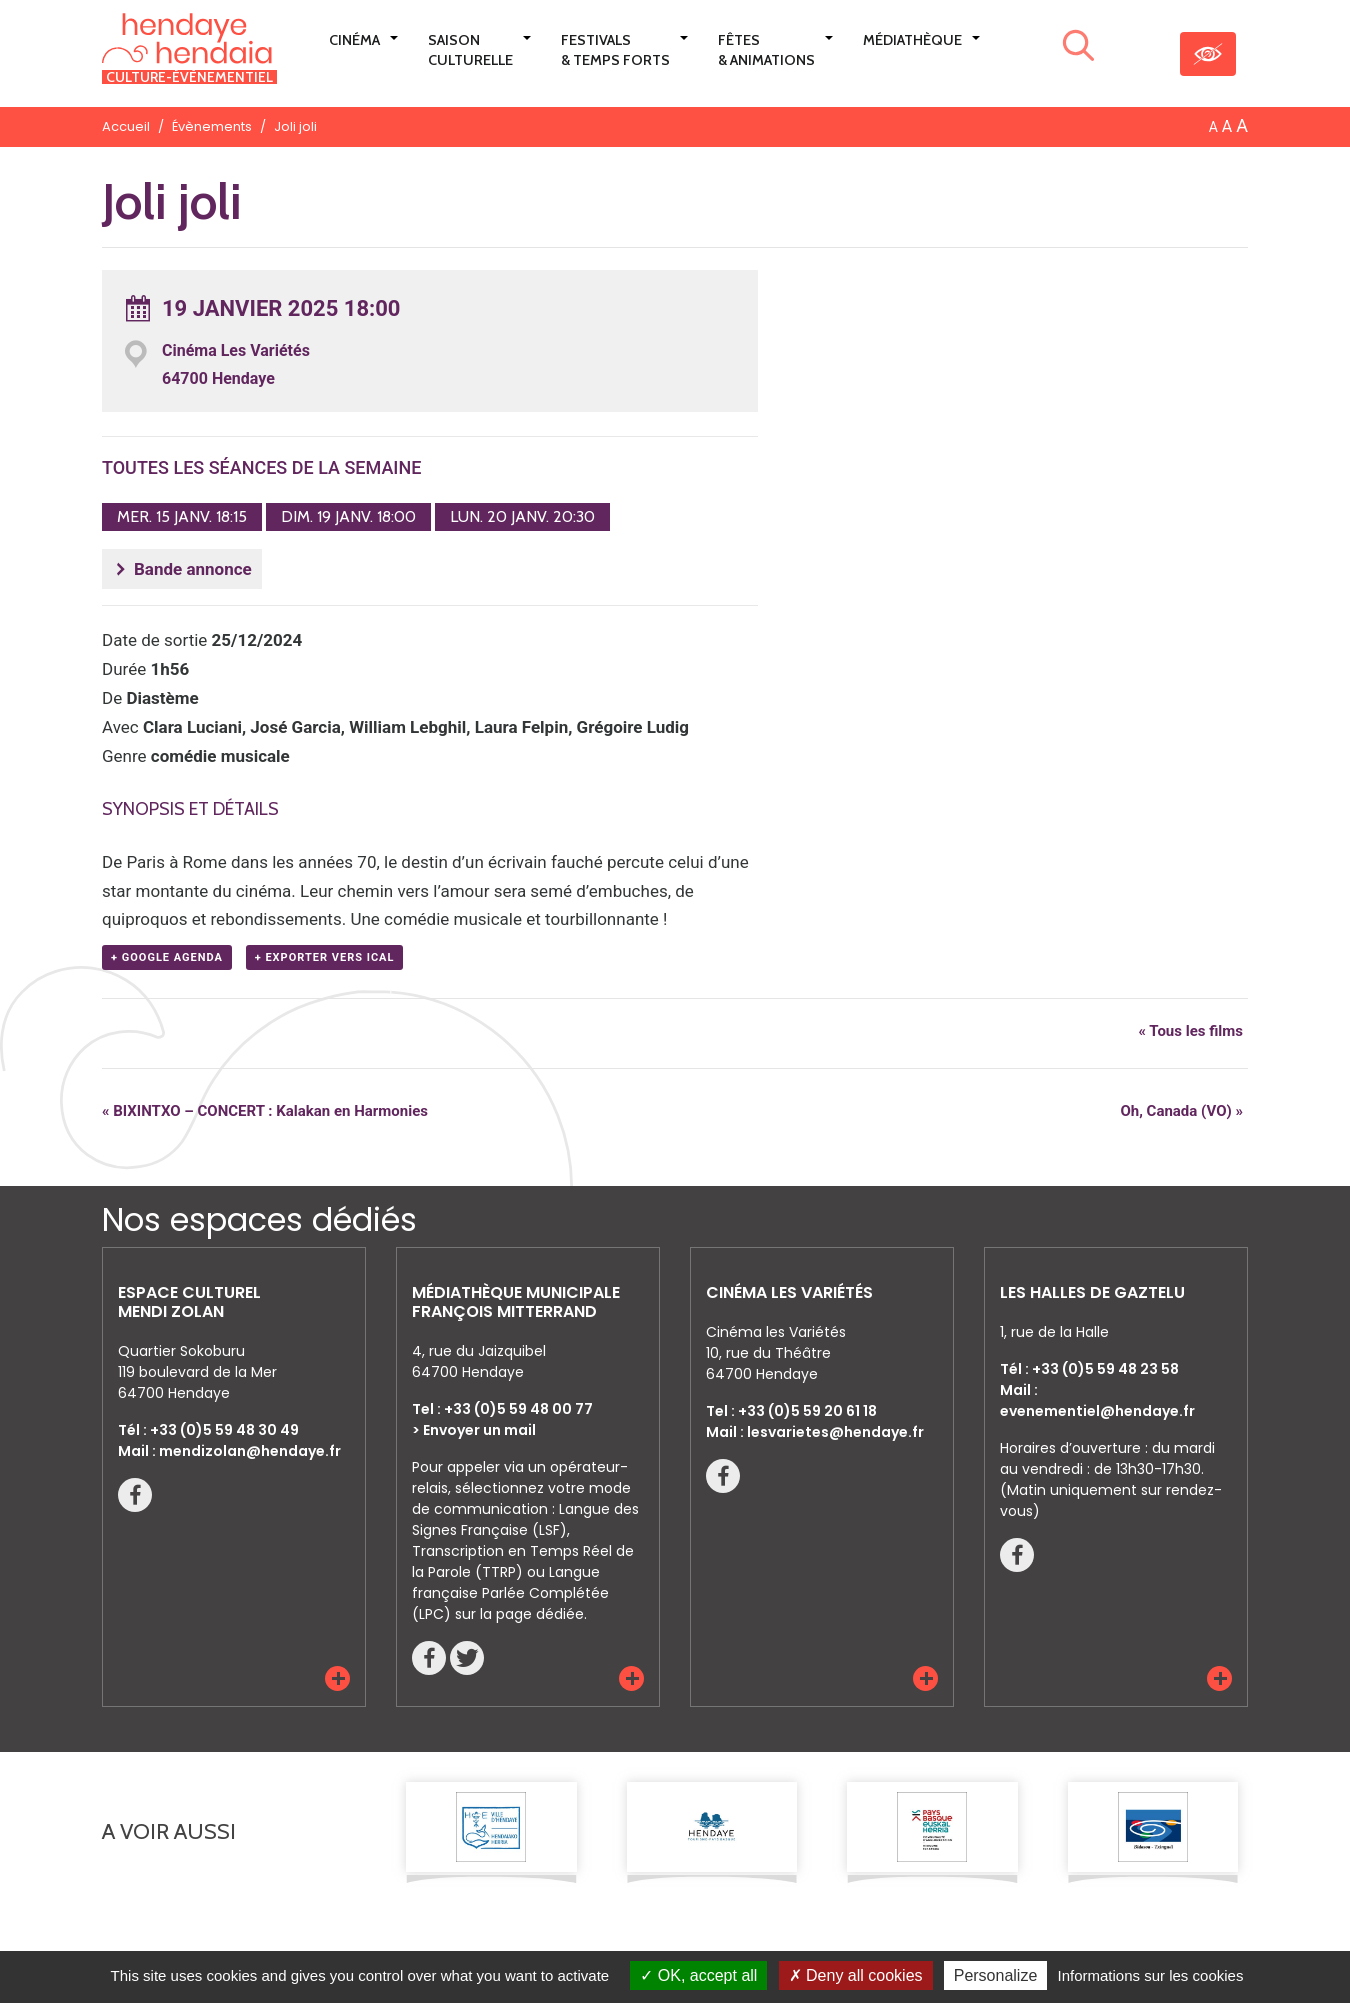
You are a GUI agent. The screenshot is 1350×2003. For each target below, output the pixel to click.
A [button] (1213, 127)
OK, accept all (698, 1975)
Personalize (996, 1975)
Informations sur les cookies (1150, 1975)
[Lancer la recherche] (1078, 49)
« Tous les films (1191, 1031)
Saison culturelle (470, 50)
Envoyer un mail (479, 1430)
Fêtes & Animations (766, 50)
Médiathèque (912, 40)
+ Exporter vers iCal (325, 957)
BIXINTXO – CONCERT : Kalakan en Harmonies (265, 1111)
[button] (337, 1678)
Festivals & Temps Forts (615, 50)
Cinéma (354, 40)
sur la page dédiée (519, 1614)
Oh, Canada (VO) (1181, 1111)
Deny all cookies (856, 1975)
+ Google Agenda (167, 957)
